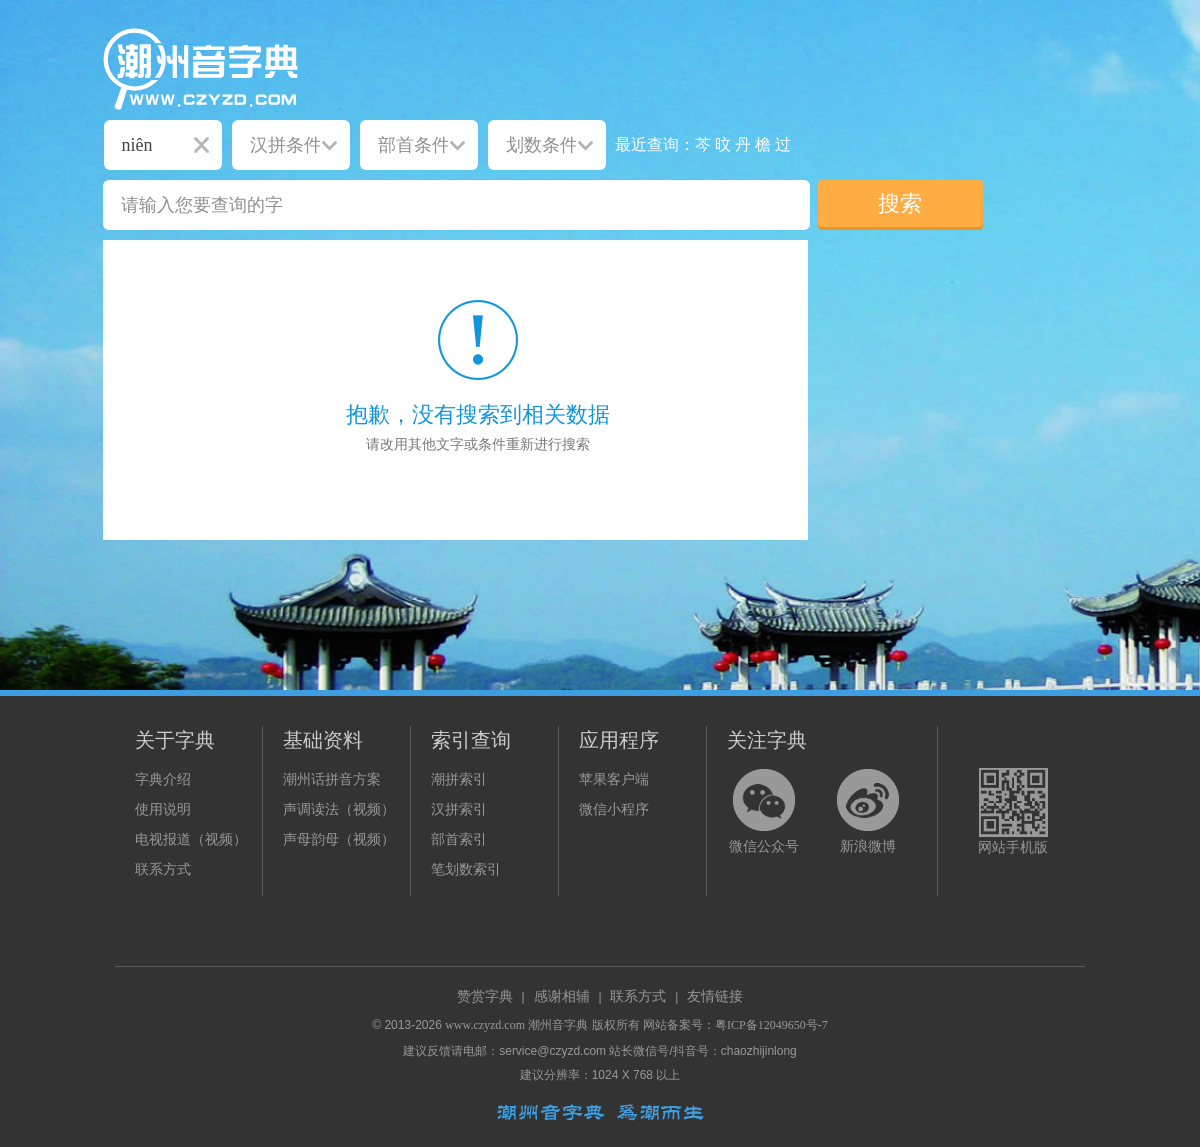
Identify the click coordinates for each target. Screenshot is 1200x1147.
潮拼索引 (459, 779)
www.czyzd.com (485, 1025)
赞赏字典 (485, 996)
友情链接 (715, 996)
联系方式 (163, 869)
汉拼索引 (459, 809)
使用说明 (163, 809)
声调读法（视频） (339, 809)
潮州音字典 (558, 1025)
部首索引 (459, 839)
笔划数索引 (466, 869)
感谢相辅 (562, 996)
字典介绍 (163, 779)
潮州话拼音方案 (332, 779)
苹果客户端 (614, 779)
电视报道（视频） (191, 839)
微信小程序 (614, 809)
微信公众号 (764, 846)
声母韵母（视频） (339, 839)
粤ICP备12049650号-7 (771, 1025)
